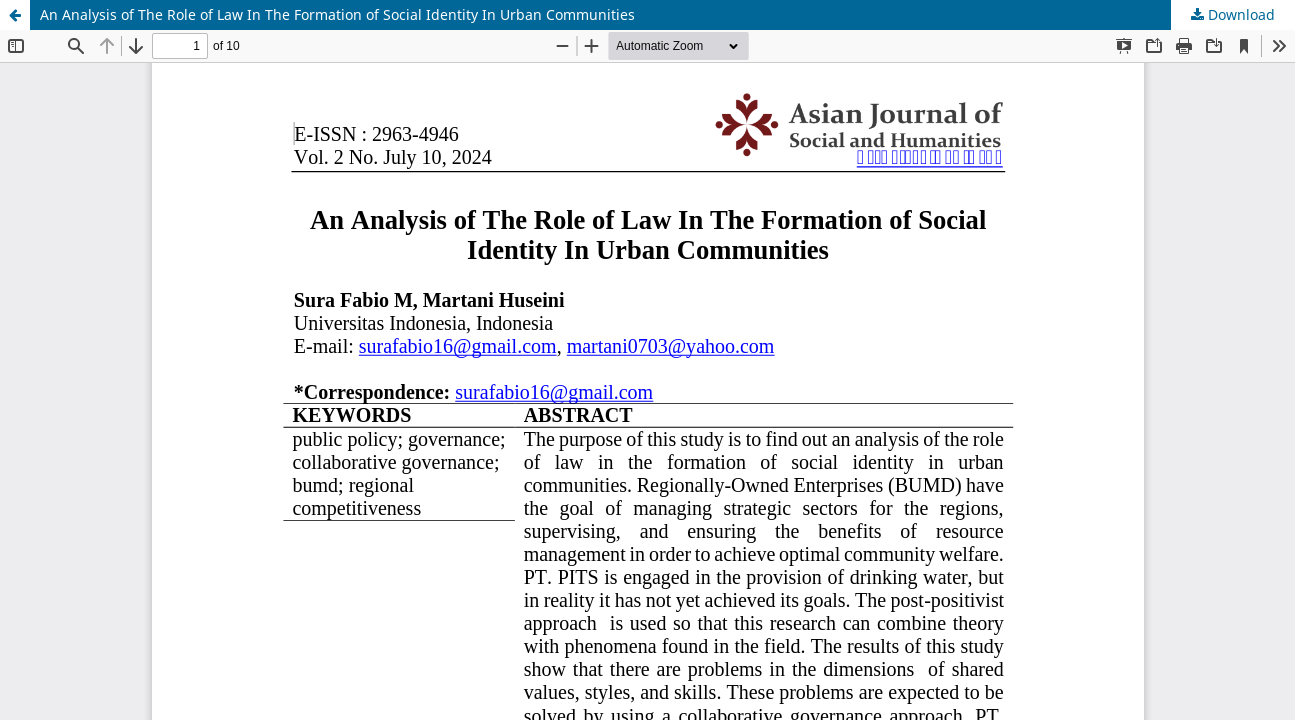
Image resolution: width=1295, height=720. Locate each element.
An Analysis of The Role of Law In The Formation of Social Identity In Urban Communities (337, 14)
